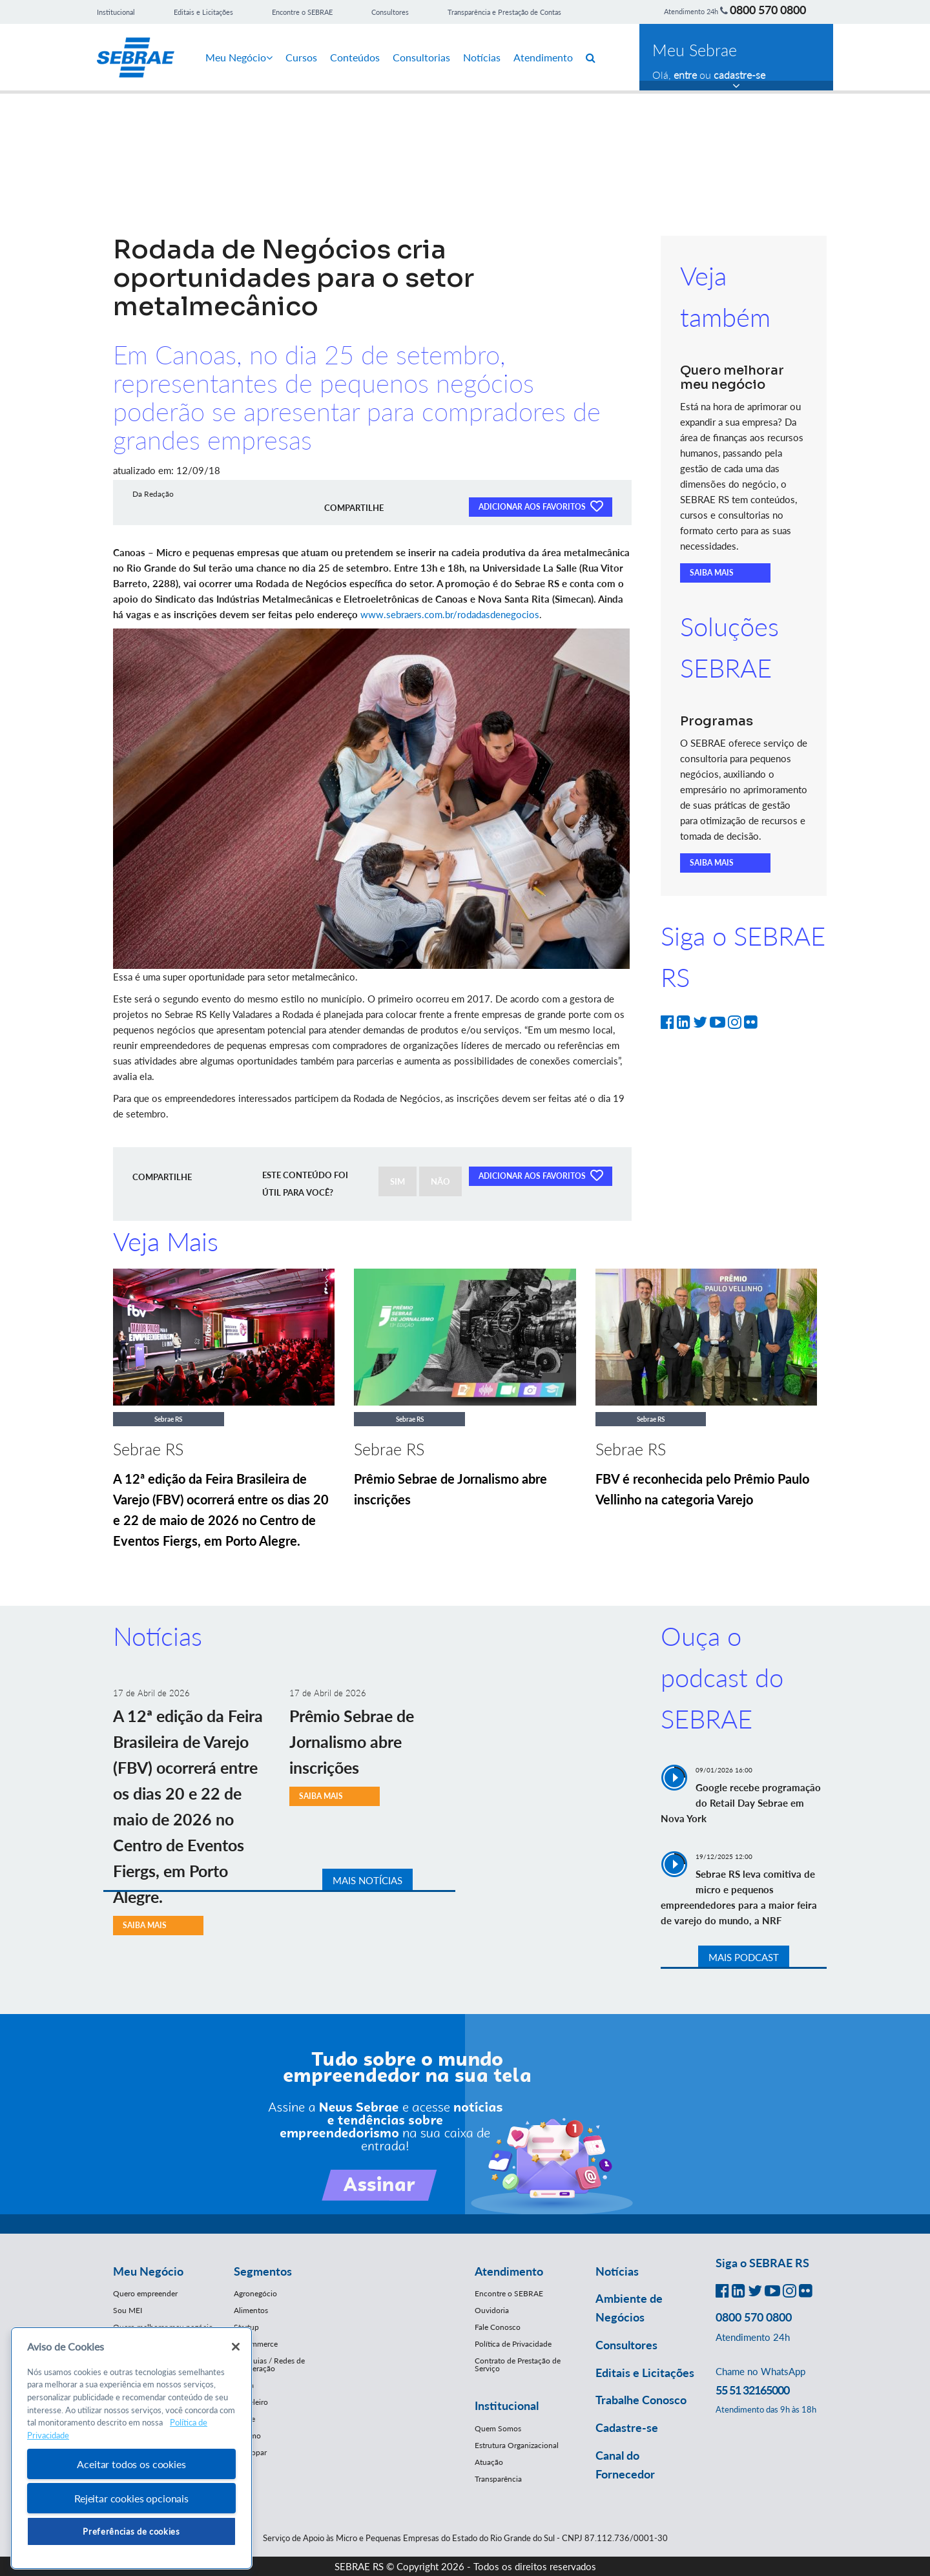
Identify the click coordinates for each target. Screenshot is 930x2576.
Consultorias (421, 57)
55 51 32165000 (752, 2390)
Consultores (390, 12)
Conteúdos (355, 57)
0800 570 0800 (768, 10)
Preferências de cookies (131, 2531)
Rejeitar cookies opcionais (131, 2498)
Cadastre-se (626, 2427)
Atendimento (543, 57)
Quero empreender (145, 2293)
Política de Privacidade (513, 2344)
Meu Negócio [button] (148, 2271)
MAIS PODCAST (743, 1957)
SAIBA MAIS (712, 572)
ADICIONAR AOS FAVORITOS (541, 506)
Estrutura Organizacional (517, 2445)
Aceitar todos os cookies (131, 2464)
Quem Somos (498, 2428)
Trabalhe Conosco (641, 2400)
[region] (131, 2448)
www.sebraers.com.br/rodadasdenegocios (449, 614)
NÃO (440, 1181)
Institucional (116, 12)
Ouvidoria (492, 2310)
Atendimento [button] (509, 2271)
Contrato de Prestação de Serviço (518, 2364)
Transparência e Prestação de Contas (504, 12)
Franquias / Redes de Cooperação (269, 2364)
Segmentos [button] (263, 2271)
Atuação (489, 2462)
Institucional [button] (507, 2405)
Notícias (482, 57)
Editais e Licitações (203, 12)
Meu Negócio (239, 57)
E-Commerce (256, 2344)
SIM (397, 1181)
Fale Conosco (498, 2327)
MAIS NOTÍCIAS (367, 1880)
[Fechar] (236, 2346)
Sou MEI (127, 2310)
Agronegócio (255, 2293)
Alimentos (251, 2310)
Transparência (498, 2479)
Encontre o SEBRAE (302, 12)
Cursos (301, 57)
